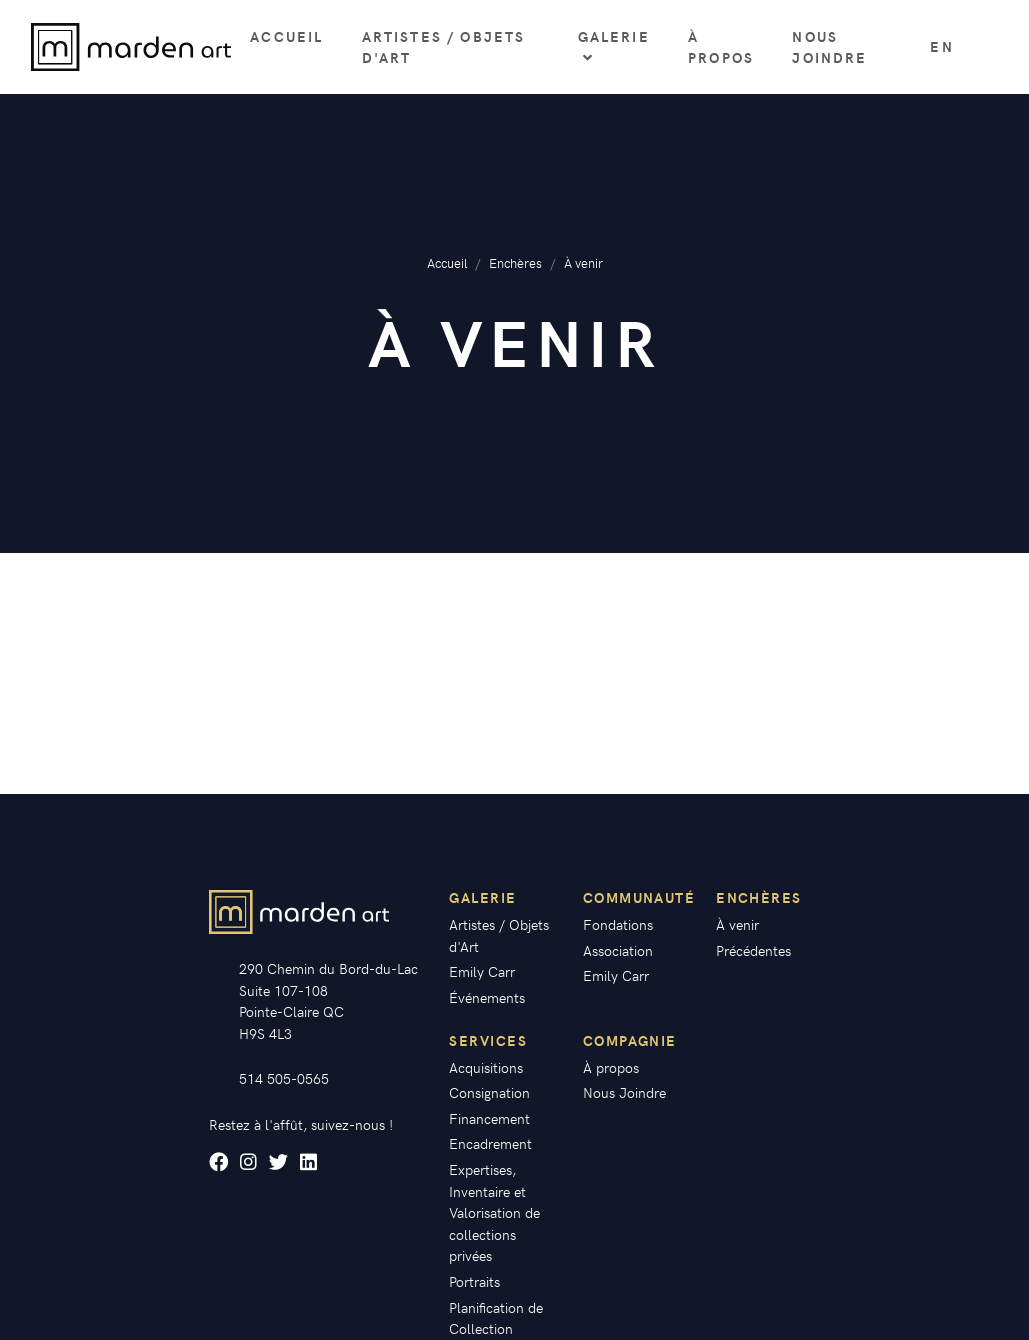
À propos (721, 47)
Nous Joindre (829, 47)
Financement (489, 1118)
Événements (487, 997)
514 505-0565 (284, 1078)
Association (618, 950)
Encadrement (490, 1143)
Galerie (614, 46)
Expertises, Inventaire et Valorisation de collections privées (494, 1212)
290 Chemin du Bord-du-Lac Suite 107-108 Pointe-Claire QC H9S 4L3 (328, 1000)
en (941, 46)
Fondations (618, 924)
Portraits (474, 1281)
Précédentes (753, 950)
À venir (737, 924)
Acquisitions (486, 1067)
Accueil (286, 36)
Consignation (489, 1092)
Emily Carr (482, 971)
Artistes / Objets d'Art (444, 47)
